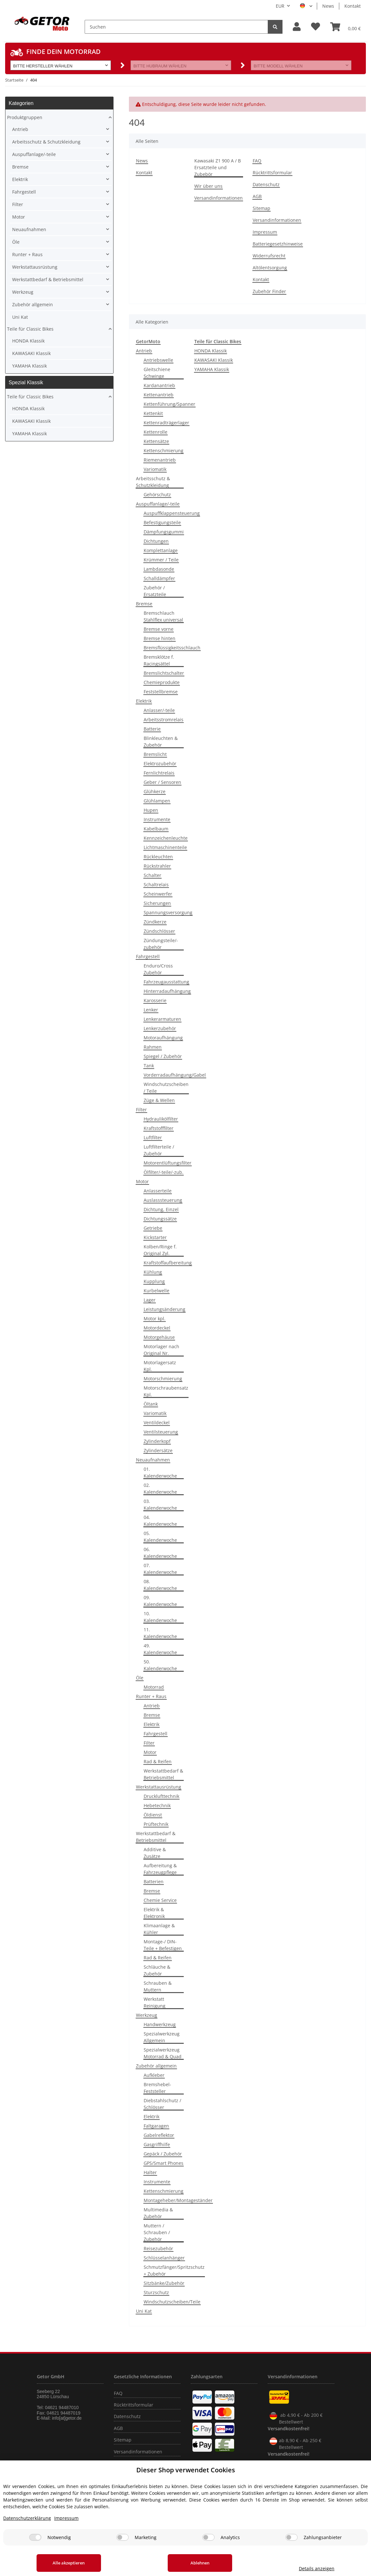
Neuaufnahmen (153, 1460)
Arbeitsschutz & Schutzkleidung (153, 481)
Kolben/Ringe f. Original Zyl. (160, 1250)
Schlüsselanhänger (164, 2258)
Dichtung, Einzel (161, 1209)
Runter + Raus (151, 1696)
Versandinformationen (218, 198)
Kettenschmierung (163, 450)
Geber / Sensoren (162, 782)
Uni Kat (144, 2311)
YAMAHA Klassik (211, 369)
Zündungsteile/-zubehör (161, 943)
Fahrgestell (148, 956)
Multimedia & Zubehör (158, 2213)
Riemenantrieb (160, 460)
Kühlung (153, 1272)
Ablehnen (199, 2563)
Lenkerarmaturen (162, 1019)
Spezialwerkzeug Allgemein (162, 2037)
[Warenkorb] (345, 26)
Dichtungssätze (160, 1219)
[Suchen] (176, 27)
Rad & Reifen (158, 1761)
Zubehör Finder (269, 291)
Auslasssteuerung (163, 1200)
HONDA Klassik (210, 351)
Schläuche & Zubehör (157, 1970)
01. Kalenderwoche (160, 1472)
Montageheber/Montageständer (178, 2200)
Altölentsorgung (270, 268)
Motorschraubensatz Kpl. (166, 1391)
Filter (141, 1109)
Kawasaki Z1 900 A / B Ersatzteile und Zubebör (217, 167)
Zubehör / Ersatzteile (155, 591)
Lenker (151, 1010)
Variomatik (155, 469)
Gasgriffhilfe (157, 2144)
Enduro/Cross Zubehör (158, 969)
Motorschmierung (163, 1378)
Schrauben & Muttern (158, 1986)
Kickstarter (155, 1237)
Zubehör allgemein (156, 2066)
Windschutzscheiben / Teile (166, 1087)
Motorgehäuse (159, 1337)
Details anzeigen (316, 2568)
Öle (139, 1678)
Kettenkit (153, 413)
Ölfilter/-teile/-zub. (163, 1172)
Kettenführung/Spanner (169, 404)
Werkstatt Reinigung (154, 2002)
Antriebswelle (158, 360)
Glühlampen (157, 801)
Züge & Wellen (159, 1100)
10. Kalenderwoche (160, 1616)
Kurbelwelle (156, 1291)
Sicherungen (157, 903)
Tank (149, 1065)
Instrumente (157, 819)
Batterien (154, 1881)
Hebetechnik (157, 1805)
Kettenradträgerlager (166, 423)
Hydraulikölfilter (161, 1119)
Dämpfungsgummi (164, 532)
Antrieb (144, 351)
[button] (297, 26)
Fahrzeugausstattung (166, 982)
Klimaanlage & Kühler (159, 1928)
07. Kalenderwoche (160, 1568)
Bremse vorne (158, 629)
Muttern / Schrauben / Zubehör (157, 2232)
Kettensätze (156, 441)
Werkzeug (146, 2015)
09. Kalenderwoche (160, 1600)
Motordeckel (157, 1328)
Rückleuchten (158, 857)
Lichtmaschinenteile (165, 847)
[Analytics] (208, 2537)
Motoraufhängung (163, 1038)
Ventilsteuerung (161, 1432)
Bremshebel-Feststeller (157, 2087)
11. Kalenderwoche (160, 1632)
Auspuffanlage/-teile (158, 504)
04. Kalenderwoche (160, 1520)
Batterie (152, 729)
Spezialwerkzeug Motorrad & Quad (162, 2053)
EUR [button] (280, 6)
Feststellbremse (161, 692)
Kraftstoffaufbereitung (168, 1263)
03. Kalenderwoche (160, 1504)
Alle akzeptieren (69, 2563)
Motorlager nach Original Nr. (161, 1349)
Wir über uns (208, 186)
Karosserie (155, 1000)
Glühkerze (154, 791)
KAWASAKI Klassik (213, 360)
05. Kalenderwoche (160, 1536)
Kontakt (352, 6)
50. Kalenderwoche (160, 1665)
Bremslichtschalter (164, 673)
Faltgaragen (156, 2126)
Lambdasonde (159, 569)
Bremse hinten (159, 638)
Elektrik (144, 701)
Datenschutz (266, 184)
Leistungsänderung (164, 1309)
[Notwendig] (35, 2537)
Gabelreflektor (159, 2135)
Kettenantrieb (158, 395)
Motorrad (154, 1687)
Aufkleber (154, 2075)
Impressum (265, 232)
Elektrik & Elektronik (154, 1912)
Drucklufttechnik (161, 1796)
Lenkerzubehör (160, 1028)
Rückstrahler (157, 866)
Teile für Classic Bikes (30, 329)
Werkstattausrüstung (158, 1787)
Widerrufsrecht (269, 256)
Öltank (151, 1404)
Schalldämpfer (159, 578)
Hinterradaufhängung (167, 991)
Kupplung (154, 1281)
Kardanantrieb (159, 385)
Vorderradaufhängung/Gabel (175, 1075)
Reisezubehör (158, 2248)
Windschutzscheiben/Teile (172, 2302)
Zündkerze (155, 922)
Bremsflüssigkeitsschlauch (172, 648)
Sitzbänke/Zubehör (164, 2283)
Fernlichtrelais (159, 773)
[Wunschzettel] (315, 26)
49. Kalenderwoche (160, 1649)
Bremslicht (155, 754)
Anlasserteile (158, 1191)
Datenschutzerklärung (27, 2518)
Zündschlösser (159, 931)
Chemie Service (160, 1900)
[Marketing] (122, 2537)
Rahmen (153, 1047)
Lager (150, 1300)
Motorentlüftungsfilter (167, 1163)
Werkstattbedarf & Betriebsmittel (163, 1774)
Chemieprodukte (162, 682)
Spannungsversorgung (168, 912)
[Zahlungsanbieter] (291, 2537)
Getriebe (153, 1228)
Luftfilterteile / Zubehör (159, 1150)
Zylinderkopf (157, 1441)
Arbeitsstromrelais (163, 719)
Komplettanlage (161, 550)
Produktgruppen (24, 117)
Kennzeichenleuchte (166, 838)
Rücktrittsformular (272, 172)
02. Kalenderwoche (160, 1488)
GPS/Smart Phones (163, 2163)
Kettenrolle (155, 432)
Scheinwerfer (158, 894)
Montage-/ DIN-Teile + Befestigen (163, 1945)
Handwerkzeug (160, 2024)
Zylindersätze (158, 1450)
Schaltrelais (156, 884)
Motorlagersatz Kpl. (160, 1365)
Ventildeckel (157, 1422)
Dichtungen (156, 541)
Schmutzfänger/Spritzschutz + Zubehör (174, 2270)
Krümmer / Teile (161, 560)
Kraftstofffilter (158, 1128)
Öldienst (153, 1815)
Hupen (151, 810)
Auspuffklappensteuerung (172, 513)
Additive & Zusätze (155, 1852)
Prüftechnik (156, 1824)
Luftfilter (153, 1137)
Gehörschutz (157, 494)
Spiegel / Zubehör (163, 1056)
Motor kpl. (154, 1318)
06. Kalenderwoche (160, 1552)
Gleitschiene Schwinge (157, 372)
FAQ (257, 161)
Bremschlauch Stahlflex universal (163, 616)
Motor (142, 1181)
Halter (150, 2172)
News (328, 6)
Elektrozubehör (160, 763)
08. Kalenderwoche (160, 1584)
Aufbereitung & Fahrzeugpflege (160, 1868)
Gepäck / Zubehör (163, 2154)
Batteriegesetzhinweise (278, 244)
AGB (257, 196)
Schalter (152, 875)
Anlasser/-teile (159, 710)
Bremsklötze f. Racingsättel (159, 660)
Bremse (144, 604)
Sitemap (261, 208)
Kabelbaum (156, 829)
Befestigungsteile (162, 522)
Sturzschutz (156, 2292)
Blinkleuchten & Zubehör (161, 741)
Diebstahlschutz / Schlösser (162, 2103)
